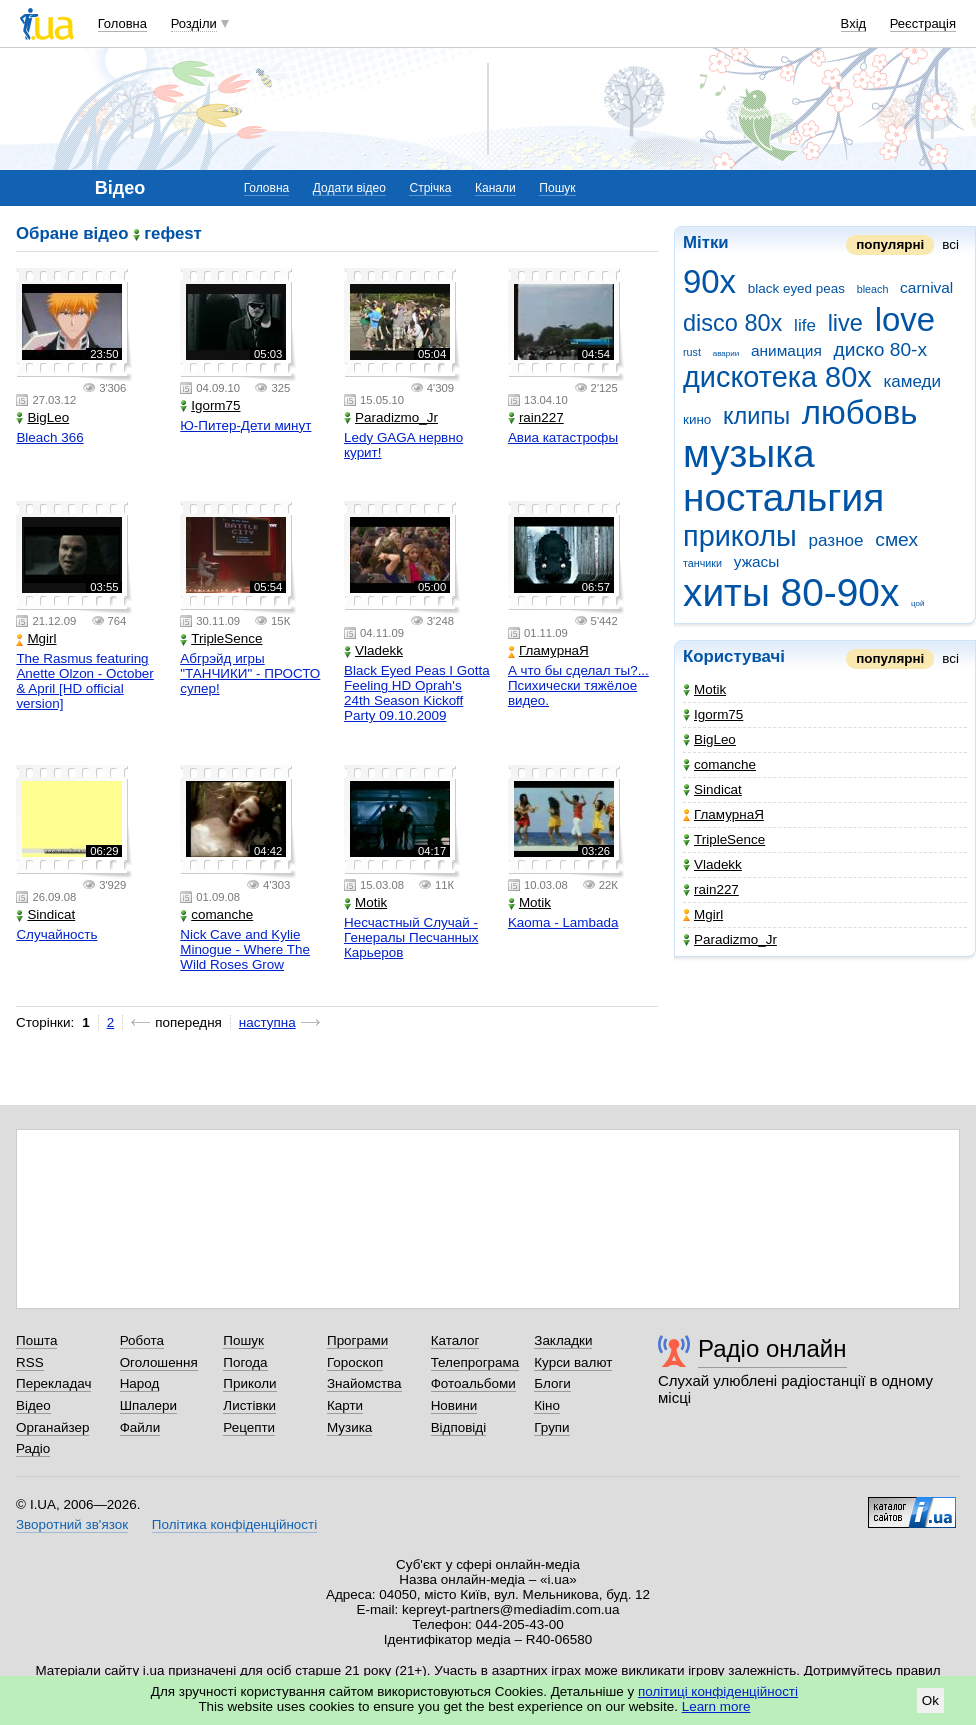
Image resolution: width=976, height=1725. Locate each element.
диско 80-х (881, 349)
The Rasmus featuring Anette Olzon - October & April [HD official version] (84, 681)
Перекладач (53, 1383)
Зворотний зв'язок (72, 1524)
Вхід (854, 23)
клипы (756, 416)
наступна (267, 1022)
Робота (142, 1340)
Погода (245, 1362)
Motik (704, 689)
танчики (702, 563)
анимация (786, 350)
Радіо (33, 1448)
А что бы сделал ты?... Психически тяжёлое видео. (578, 685)
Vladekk (712, 864)
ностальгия (783, 497)
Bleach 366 (49, 437)
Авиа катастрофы (563, 437)
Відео (33, 1405)
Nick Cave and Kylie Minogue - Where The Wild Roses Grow (245, 949)
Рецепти (249, 1427)
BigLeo (709, 739)
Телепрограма (475, 1362)
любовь (860, 412)
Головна (122, 23)
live (845, 323)
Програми (357, 1340)
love (905, 319)
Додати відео (349, 188)
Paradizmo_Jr (730, 939)
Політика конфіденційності (234, 1524)
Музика (349, 1427)
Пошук (557, 188)
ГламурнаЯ (723, 814)
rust (692, 352)
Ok (930, 1700)
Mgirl (703, 914)
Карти (345, 1405)
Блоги (552, 1383)
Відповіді (459, 1427)
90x (709, 281)
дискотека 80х (777, 377)
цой (918, 603)
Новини (454, 1405)
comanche (719, 764)
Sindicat (712, 789)
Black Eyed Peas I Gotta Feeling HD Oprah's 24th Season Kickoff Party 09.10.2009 (417, 693)
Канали (495, 188)
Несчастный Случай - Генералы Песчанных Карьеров (411, 937)
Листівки (249, 1405)
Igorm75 (713, 714)
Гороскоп (355, 1362)
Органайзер (52, 1427)
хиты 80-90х (791, 592)
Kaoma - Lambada (563, 922)
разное (836, 540)
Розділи (194, 23)
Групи (551, 1427)
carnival (926, 287)
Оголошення (159, 1362)
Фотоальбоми (473, 1383)
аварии (726, 353)
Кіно (547, 1405)
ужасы (757, 561)
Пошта (36, 1340)
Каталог (455, 1340)
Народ (140, 1383)
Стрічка (430, 188)
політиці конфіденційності (718, 1691)
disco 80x (732, 323)
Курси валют (573, 1362)
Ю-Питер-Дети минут (245, 425)
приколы (740, 536)
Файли (140, 1427)
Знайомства (364, 1383)
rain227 (711, 889)
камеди (912, 381)
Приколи (249, 1383)
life (805, 325)
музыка (749, 453)
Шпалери (148, 1405)
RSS (30, 1362)
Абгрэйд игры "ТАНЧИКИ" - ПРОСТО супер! (250, 673)
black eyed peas (796, 288)
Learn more (716, 1706)
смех (896, 539)
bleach (873, 289)
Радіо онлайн (772, 1348)
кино (697, 419)
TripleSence (724, 839)
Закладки (563, 1340)
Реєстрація (923, 23)
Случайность (56, 934)
